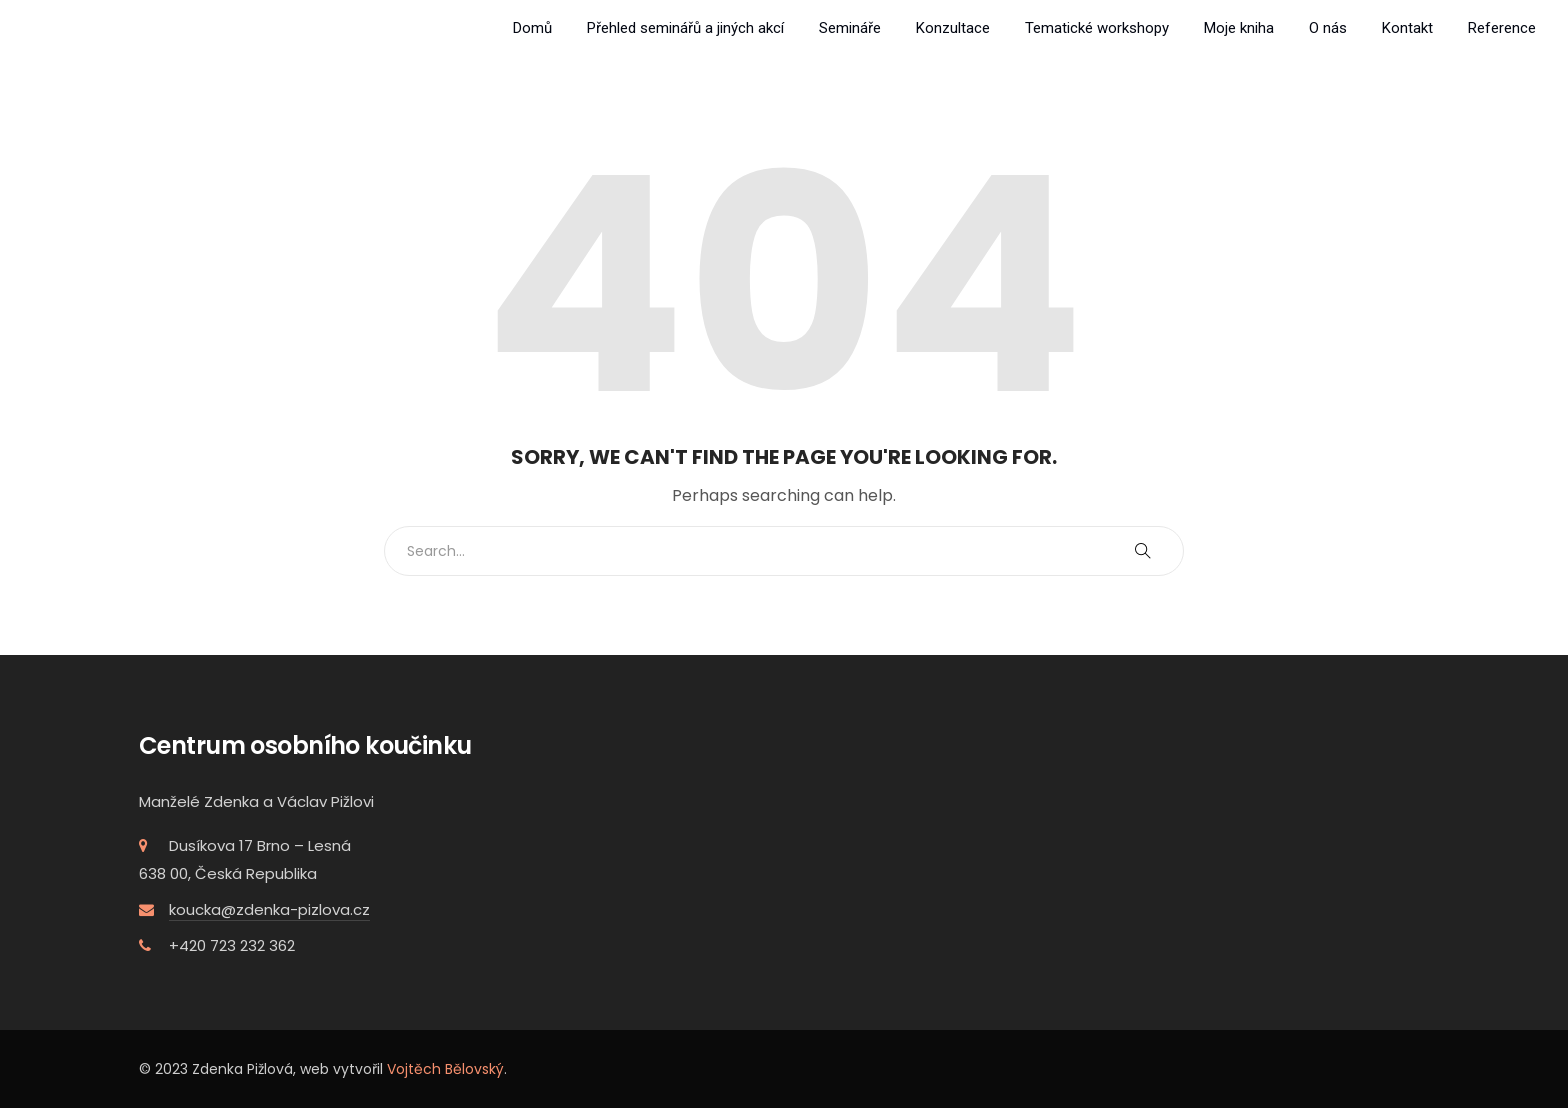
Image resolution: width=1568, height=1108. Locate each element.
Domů (532, 28)
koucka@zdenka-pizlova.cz (269, 909)
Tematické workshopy (1097, 28)
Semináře (850, 28)
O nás (1328, 28)
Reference (1502, 28)
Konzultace (953, 28)
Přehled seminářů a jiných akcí (685, 28)
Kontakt (1407, 28)
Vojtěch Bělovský (445, 1069)
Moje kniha (1239, 28)
